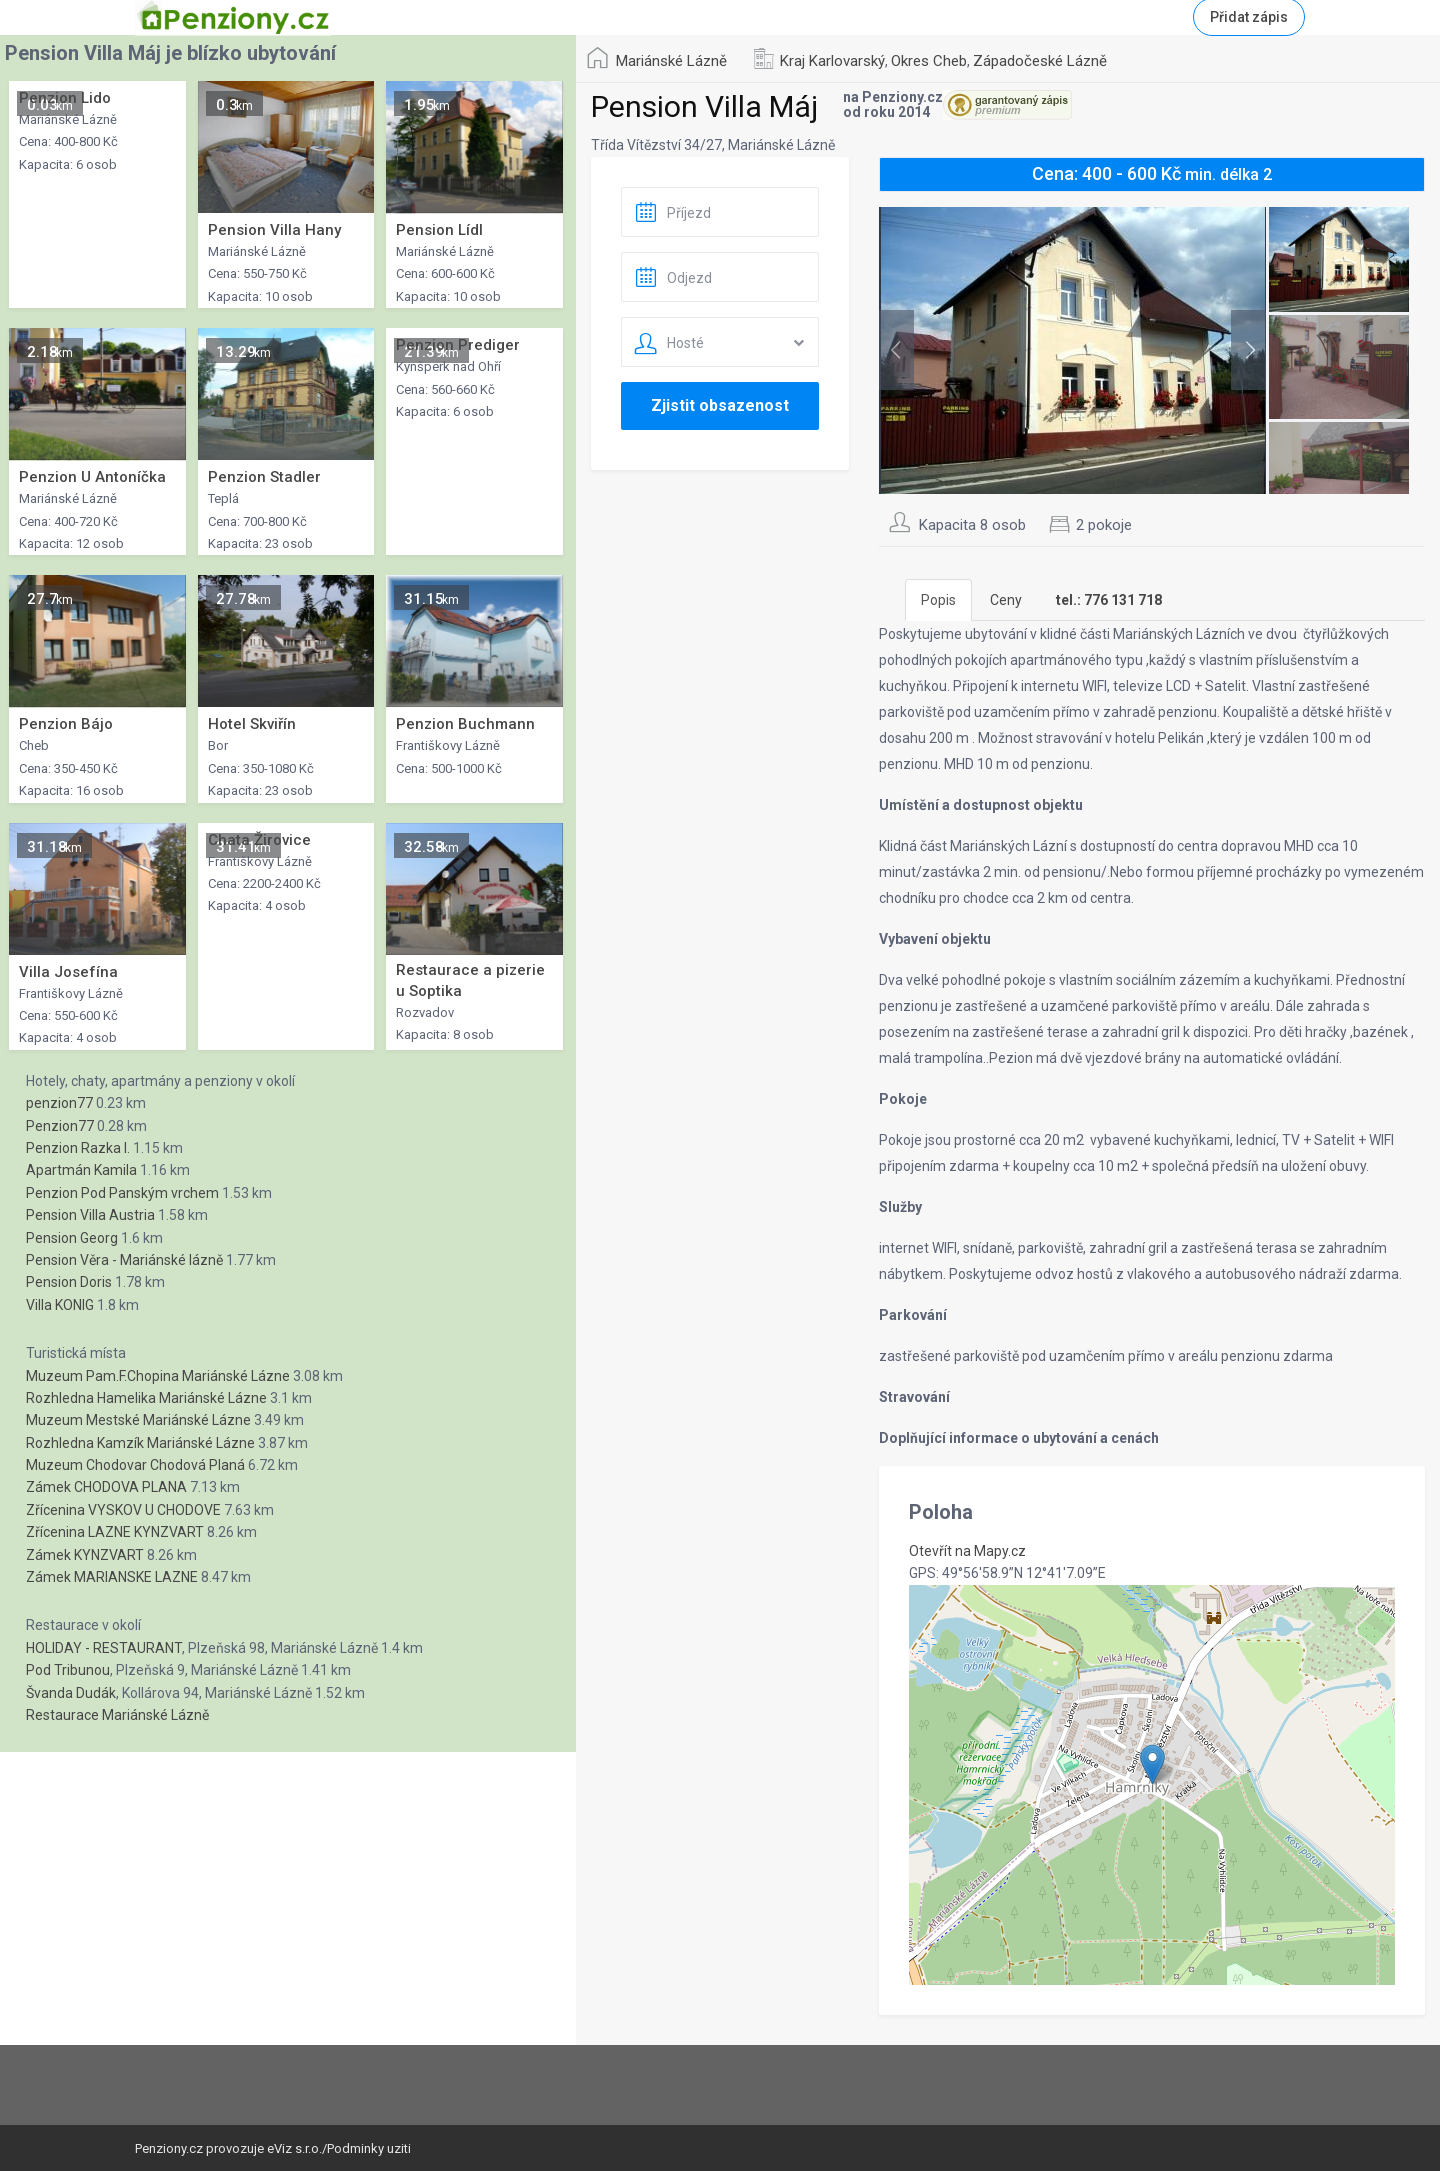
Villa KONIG (60, 1305)
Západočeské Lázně (1040, 61)
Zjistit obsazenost (720, 405)
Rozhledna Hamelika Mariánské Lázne (146, 1398)
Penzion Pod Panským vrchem (122, 1193)
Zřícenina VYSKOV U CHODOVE (123, 1510)
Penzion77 (60, 1126)
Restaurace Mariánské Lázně (117, 1715)
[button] (1152, 1764)
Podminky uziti (369, 2148)
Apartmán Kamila (81, 1170)
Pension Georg (72, 1238)
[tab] (1109, 600)
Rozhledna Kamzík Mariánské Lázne (140, 1443)
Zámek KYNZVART (85, 1555)
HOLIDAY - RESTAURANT (104, 1648)
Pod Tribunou (68, 1670)
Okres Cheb (929, 61)
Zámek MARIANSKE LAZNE (112, 1577)
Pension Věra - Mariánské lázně (124, 1260)
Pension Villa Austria (90, 1215)
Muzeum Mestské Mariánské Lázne (138, 1420)
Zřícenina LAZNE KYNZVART (115, 1532)
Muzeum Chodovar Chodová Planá (135, 1465)
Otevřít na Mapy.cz (967, 1551)
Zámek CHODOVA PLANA (106, 1487)
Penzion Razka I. (78, 1148)
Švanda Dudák (71, 1693)
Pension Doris (69, 1282)
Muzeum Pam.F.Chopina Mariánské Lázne (158, 1376)
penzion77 (59, 1103)
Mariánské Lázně (671, 61)
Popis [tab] (938, 600)
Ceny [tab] (1006, 600)
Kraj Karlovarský (832, 61)
